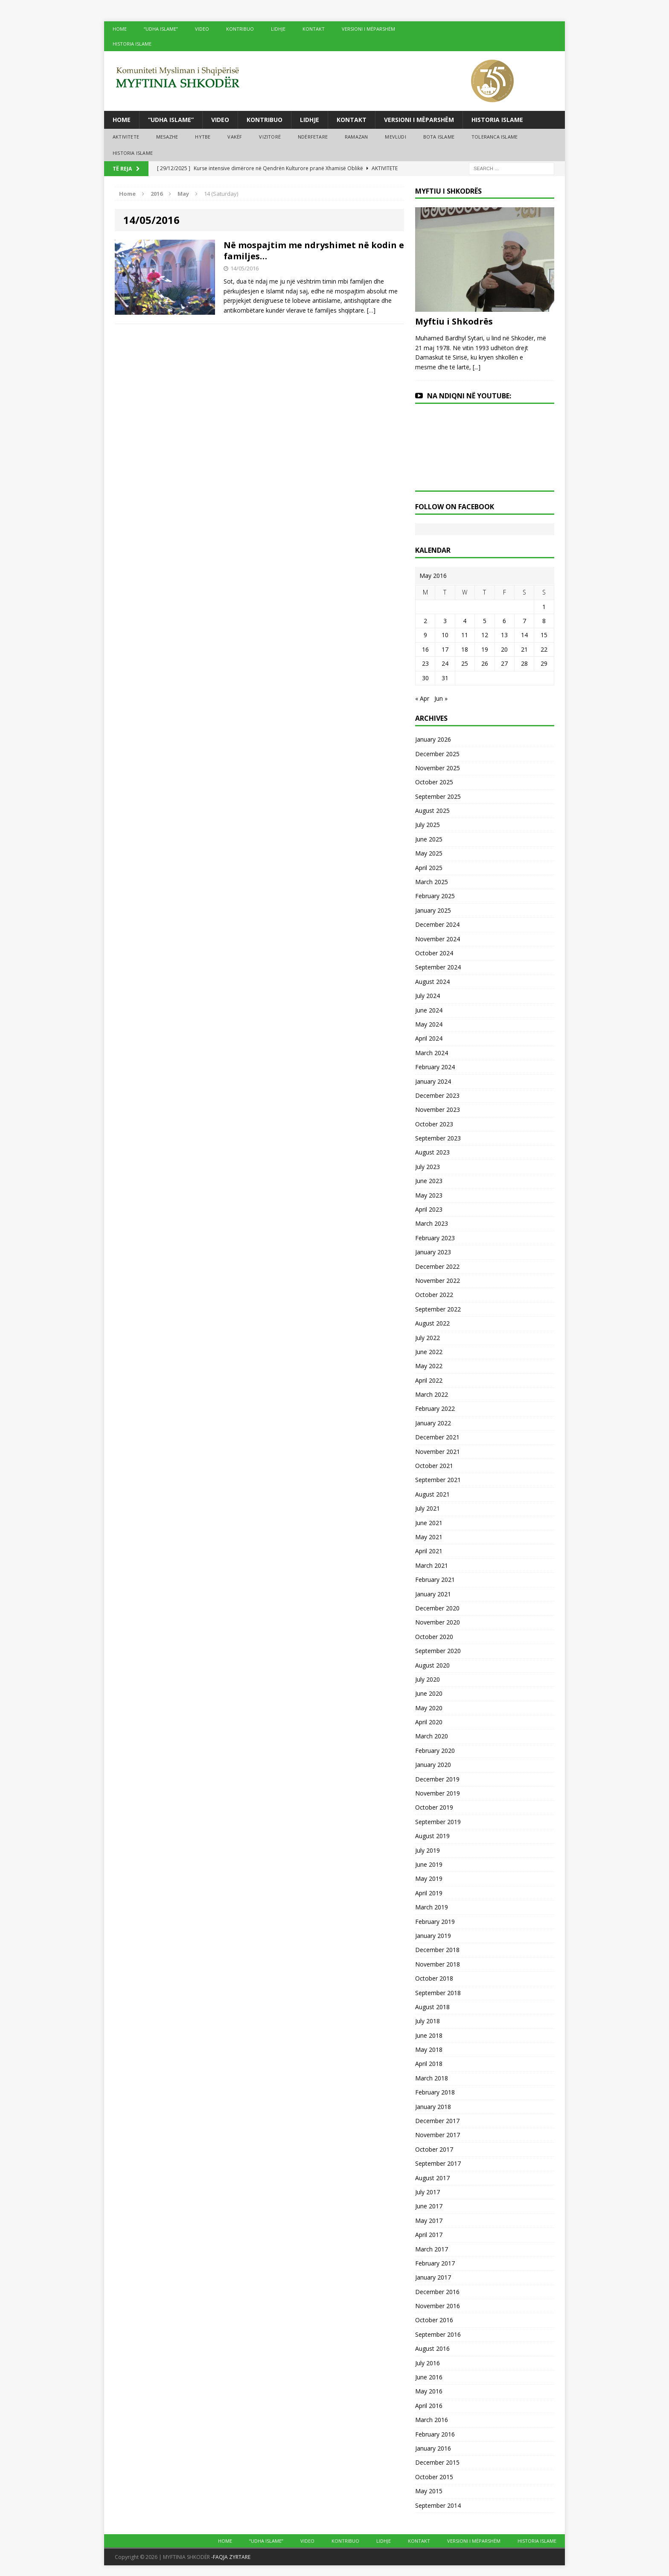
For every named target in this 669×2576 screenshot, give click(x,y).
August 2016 (432, 2348)
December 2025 (437, 754)
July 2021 (427, 1508)
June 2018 (428, 2035)
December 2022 (437, 1266)
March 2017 (431, 2249)
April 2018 (428, 2064)
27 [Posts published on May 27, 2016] (504, 663)
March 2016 (431, 2420)
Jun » (441, 698)
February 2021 (435, 1579)
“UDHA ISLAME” (161, 29)
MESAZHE (167, 136)
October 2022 (434, 1295)
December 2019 (437, 1779)
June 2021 (428, 1523)
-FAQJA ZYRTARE (230, 2557)
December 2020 (437, 1608)
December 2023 (437, 1095)
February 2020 (435, 1750)
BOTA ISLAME (438, 136)
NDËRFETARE (313, 136)
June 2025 (428, 839)
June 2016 (428, 2377)
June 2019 (428, 1864)
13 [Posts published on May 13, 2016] (504, 635)
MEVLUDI (395, 136)
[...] (476, 367)
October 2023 (434, 1124)
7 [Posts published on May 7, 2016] (524, 621)
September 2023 (438, 1138)
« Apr (422, 698)
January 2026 (433, 739)
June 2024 (428, 1010)
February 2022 (435, 1408)
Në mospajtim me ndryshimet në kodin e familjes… (314, 250)
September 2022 (438, 1309)
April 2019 (428, 1893)
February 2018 (435, 2092)
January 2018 (433, 2107)
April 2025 (428, 868)
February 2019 (435, 1921)
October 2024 (434, 953)
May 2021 (428, 1537)
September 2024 (438, 967)
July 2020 (427, 1679)
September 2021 (438, 1480)
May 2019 (428, 1878)
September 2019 (438, 1822)
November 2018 (437, 1964)
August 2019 (432, 1836)
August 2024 (432, 982)
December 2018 (437, 1950)
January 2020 (433, 1765)
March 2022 (431, 1394)
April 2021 (428, 1551)
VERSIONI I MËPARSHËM (368, 29)
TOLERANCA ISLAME (494, 136)
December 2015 (437, 2462)
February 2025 (435, 896)
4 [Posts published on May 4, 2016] (464, 621)
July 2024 (427, 996)
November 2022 (437, 1280)
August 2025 (432, 810)
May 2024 (428, 1024)
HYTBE (202, 136)
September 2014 (438, 2505)
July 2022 (427, 1338)
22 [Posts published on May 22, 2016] (544, 649)
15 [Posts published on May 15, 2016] (544, 635)
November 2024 (437, 939)
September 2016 (438, 2334)
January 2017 (433, 2277)
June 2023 (428, 1181)
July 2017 (427, 2192)
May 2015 (428, 2491)
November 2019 (437, 1793)
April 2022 (428, 1380)
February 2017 (435, 2263)
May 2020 (428, 1708)
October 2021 (434, 1466)
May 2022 (428, 1366)
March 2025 (431, 882)
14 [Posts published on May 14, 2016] (524, 635)
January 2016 (433, 2448)
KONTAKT (314, 29)
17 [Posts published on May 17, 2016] (445, 649)
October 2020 (434, 1637)
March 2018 (431, 2078)
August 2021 (432, 1494)
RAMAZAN (356, 136)
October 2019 (434, 1807)
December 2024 (437, 924)
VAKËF (234, 136)
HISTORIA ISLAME (132, 44)
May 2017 (428, 2220)
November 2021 (437, 1452)
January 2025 (433, 910)
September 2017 (438, 2163)
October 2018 (434, 1978)
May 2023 (428, 1195)
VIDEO (202, 29)
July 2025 (427, 825)
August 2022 (432, 1323)
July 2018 (427, 2021)
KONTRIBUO (240, 29)
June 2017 (428, 2206)
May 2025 (428, 853)
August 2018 (432, 2007)
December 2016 (437, 2292)
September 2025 (438, 796)
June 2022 (428, 1352)
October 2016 (434, 2320)
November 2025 (437, 768)
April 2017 (428, 2235)
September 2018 (438, 1993)
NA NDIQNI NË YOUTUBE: (469, 395)
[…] (371, 310)
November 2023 (437, 1109)
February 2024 (435, 1067)
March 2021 (431, 1565)
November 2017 (437, 2135)
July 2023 (427, 1167)
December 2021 (437, 1437)
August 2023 (432, 1152)
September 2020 (438, 1651)
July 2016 (427, 2363)
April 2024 (428, 1038)
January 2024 (433, 1081)
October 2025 (434, 782)
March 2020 (431, 1736)
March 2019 (431, 1907)
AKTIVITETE (126, 136)
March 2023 (431, 1223)
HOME (120, 29)
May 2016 (428, 2391)
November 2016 (437, 2306)
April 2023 (428, 1209)
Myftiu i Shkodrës (454, 321)
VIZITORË (270, 136)
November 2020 (437, 1622)
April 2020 (428, 1722)
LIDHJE (278, 29)
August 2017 (432, 2178)
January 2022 (433, 1423)
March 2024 (431, 1053)
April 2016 (428, 2406)
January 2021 (433, 1594)
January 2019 (433, 1936)
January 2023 (433, 1252)
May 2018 (428, 2049)
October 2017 (434, 2149)
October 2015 (434, 2477)
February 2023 (435, 1238)
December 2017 (437, 2121)
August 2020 (432, 1665)
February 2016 (435, 2434)
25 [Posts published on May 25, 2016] (464, 663)
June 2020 (428, 1693)
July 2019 (427, 1850)
